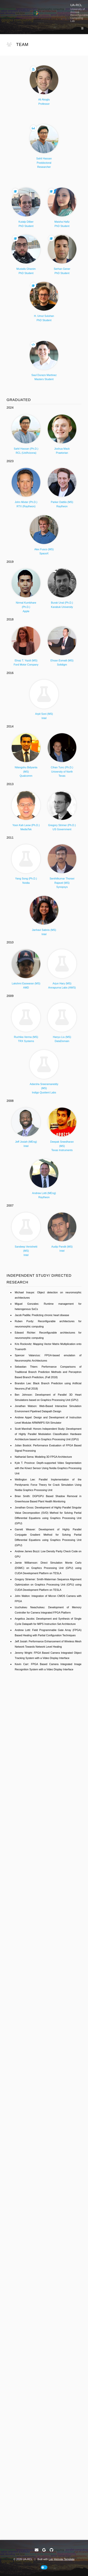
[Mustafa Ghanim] (26, 255)
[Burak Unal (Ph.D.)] (62, 589)
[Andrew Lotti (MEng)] (44, 1179)
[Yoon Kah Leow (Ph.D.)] (26, 811)
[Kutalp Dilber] (26, 208)
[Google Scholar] (44, 2550)
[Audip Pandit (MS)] (62, 1232)
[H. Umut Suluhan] (44, 302)
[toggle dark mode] (44, 2567)
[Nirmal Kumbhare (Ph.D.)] (26, 591)
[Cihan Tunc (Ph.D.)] (62, 755)
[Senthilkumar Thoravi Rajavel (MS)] (62, 866)
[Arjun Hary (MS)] (62, 969)
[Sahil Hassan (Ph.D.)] (26, 435)
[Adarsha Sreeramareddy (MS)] (44, 1072)
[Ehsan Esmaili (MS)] (62, 646)
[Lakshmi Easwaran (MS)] (26, 969)
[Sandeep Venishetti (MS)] (26, 1234)
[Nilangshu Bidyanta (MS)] (26, 755)
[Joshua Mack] (62, 435)
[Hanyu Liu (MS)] (62, 1023)
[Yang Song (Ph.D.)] (26, 864)
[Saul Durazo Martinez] (44, 361)
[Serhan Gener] (62, 255)
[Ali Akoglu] (44, 85)
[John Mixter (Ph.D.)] (26, 488)
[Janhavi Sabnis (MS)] (44, 916)
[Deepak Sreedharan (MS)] (62, 1130)
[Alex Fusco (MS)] (44, 535)
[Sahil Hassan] (44, 146)
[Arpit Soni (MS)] (44, 700)
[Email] (36, 2550)
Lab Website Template (62, 2559)
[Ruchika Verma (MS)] (26, 1023)
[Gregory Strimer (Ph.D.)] (62, 811)
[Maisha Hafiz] (62, 208)
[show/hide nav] (82, 28)
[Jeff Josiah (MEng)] (26, 1128)
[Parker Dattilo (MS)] (62, 488)
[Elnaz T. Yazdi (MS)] (26, 646)
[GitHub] (51, 2550)
